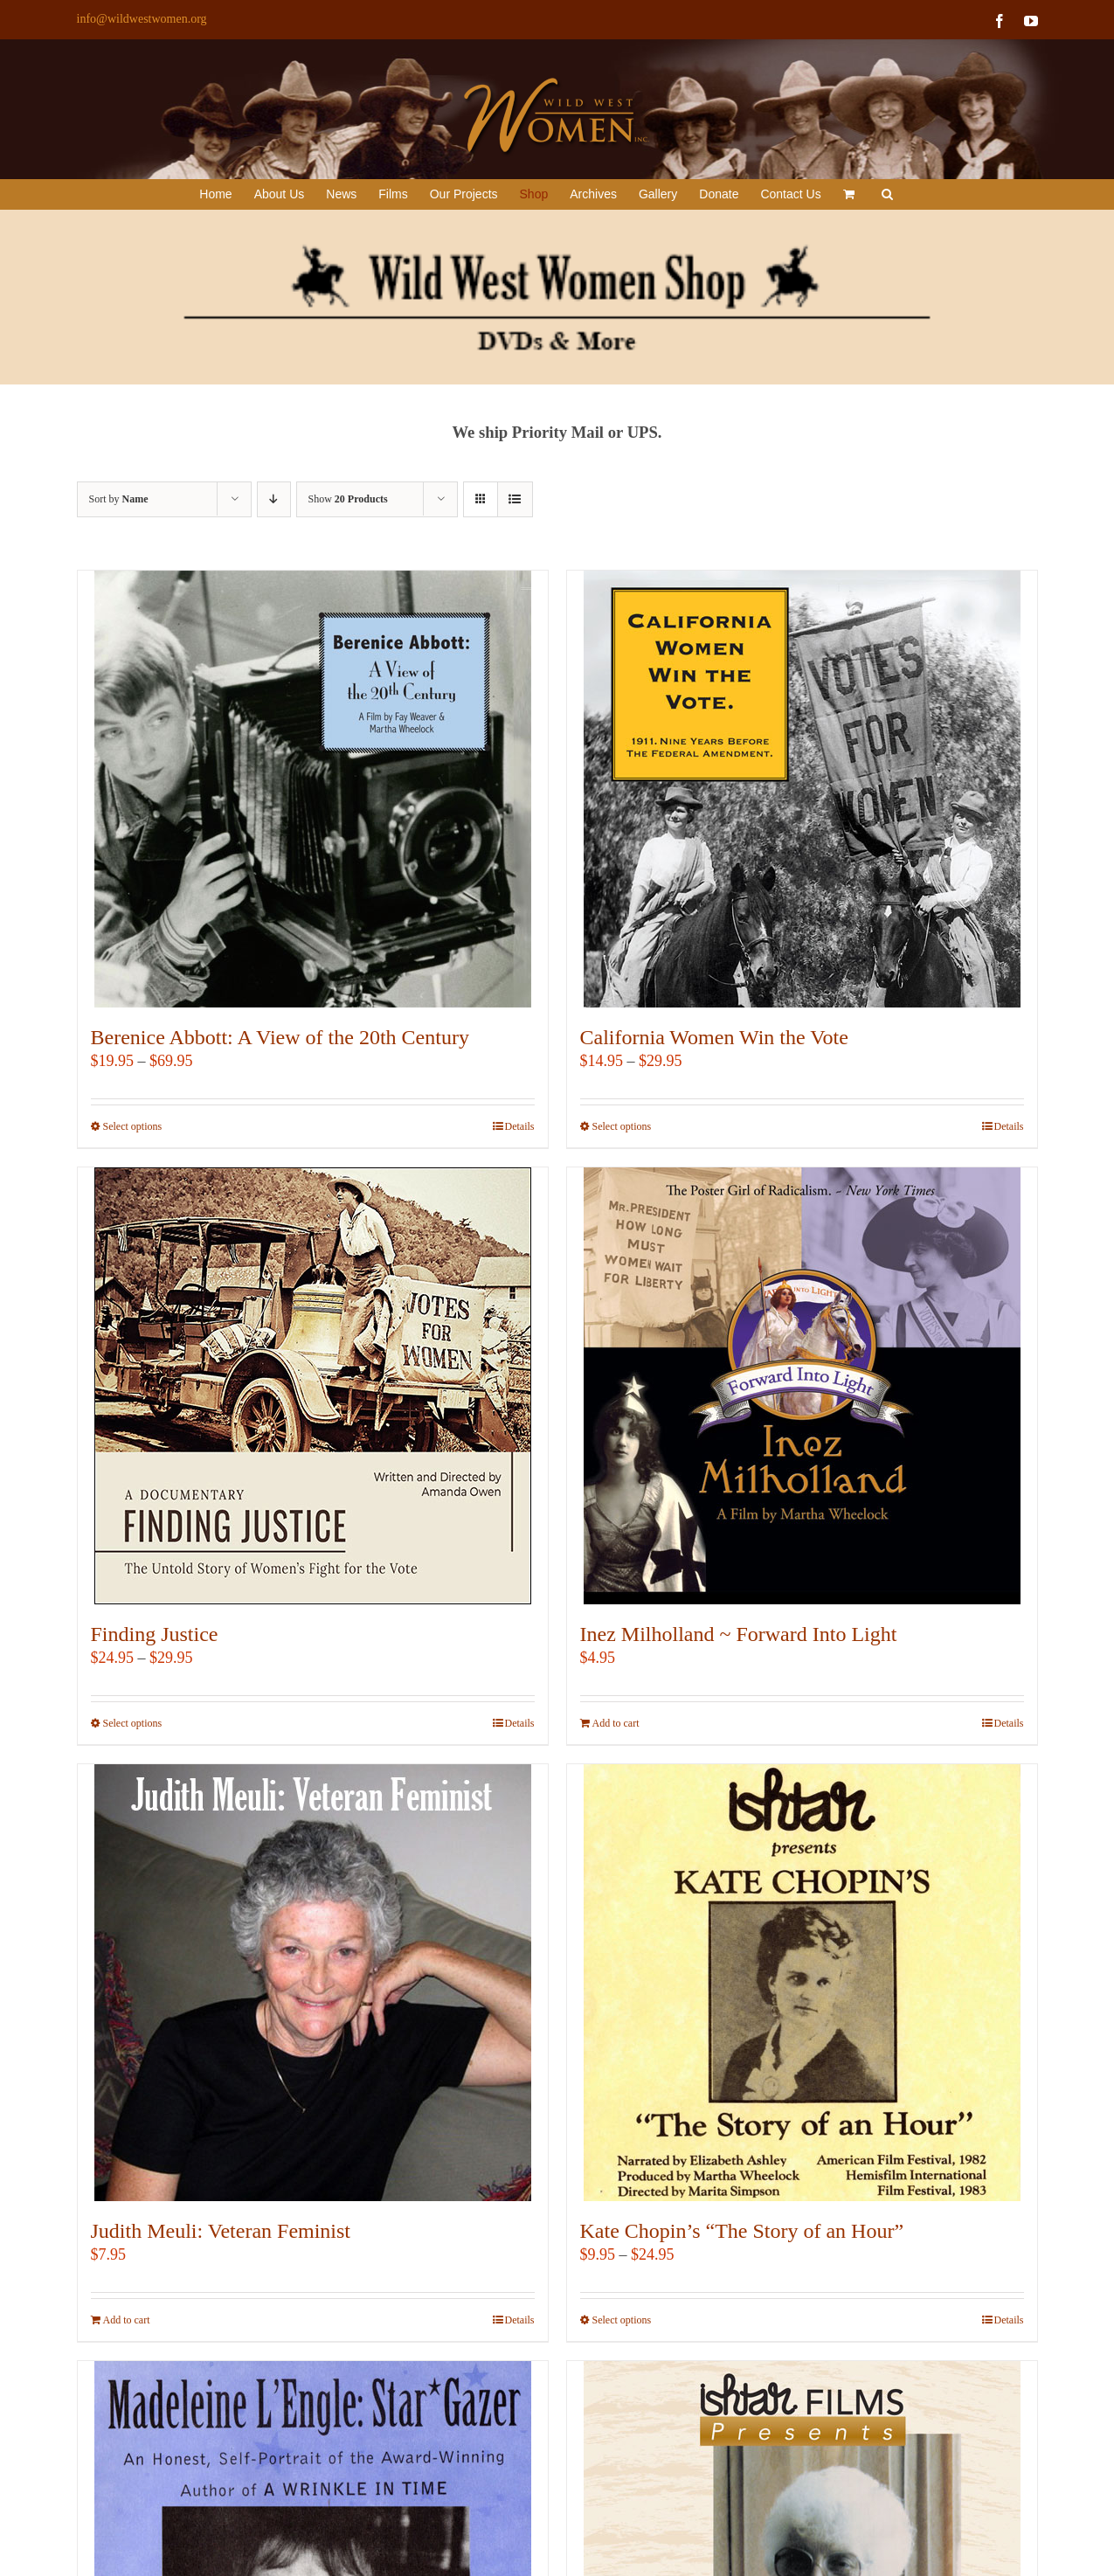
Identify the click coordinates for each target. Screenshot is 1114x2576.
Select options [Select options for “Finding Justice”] (133, 1723)
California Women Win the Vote (714, 1037)
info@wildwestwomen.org (142, 18)
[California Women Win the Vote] (802, 789)
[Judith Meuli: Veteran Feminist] (313, 1982)
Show (348, 499)
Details (520, 1126)
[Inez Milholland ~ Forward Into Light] (802, 1385)
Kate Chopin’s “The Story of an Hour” (742, 2230)
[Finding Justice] (313, 1385)
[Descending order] (274, 499)
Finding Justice (154, 1634)
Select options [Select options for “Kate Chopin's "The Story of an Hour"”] (622, 2320)
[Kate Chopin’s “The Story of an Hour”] (802, 1982)
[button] (887, 194)
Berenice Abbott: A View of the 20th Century (280, 1037)
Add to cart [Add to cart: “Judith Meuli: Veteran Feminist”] (126, 2320)
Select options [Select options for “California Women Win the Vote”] (622, 1126)
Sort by (119, 499)
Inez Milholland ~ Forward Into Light (738, 1634)
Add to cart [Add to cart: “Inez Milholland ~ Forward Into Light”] (616, 1723)
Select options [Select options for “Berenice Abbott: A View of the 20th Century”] (133, 1126)
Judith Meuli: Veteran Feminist (221, 2230)
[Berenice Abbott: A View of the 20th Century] (313, 789)
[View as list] (515, 499)
